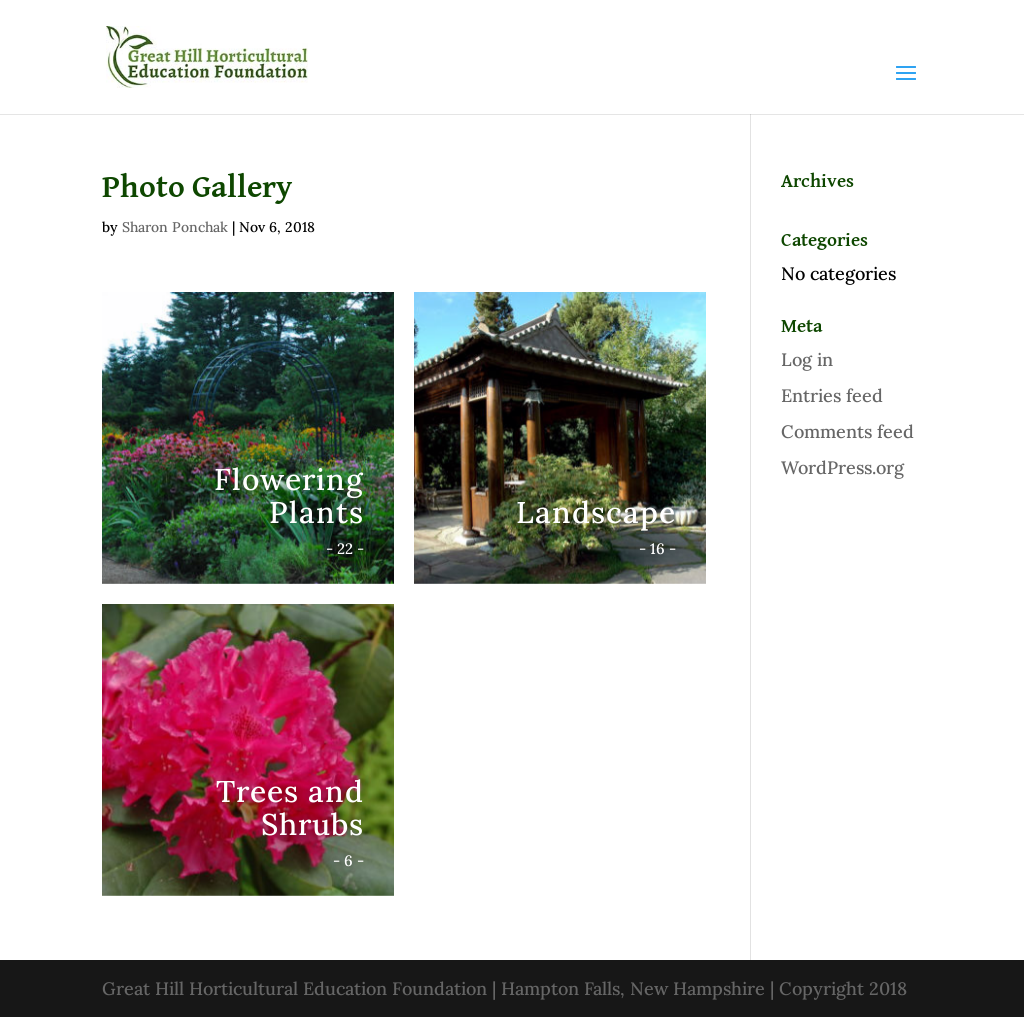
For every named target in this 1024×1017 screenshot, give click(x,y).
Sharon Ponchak (175, 227)
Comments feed (847, 431)
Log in (807, 359)
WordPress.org (842, 467)
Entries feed (832, 395)
